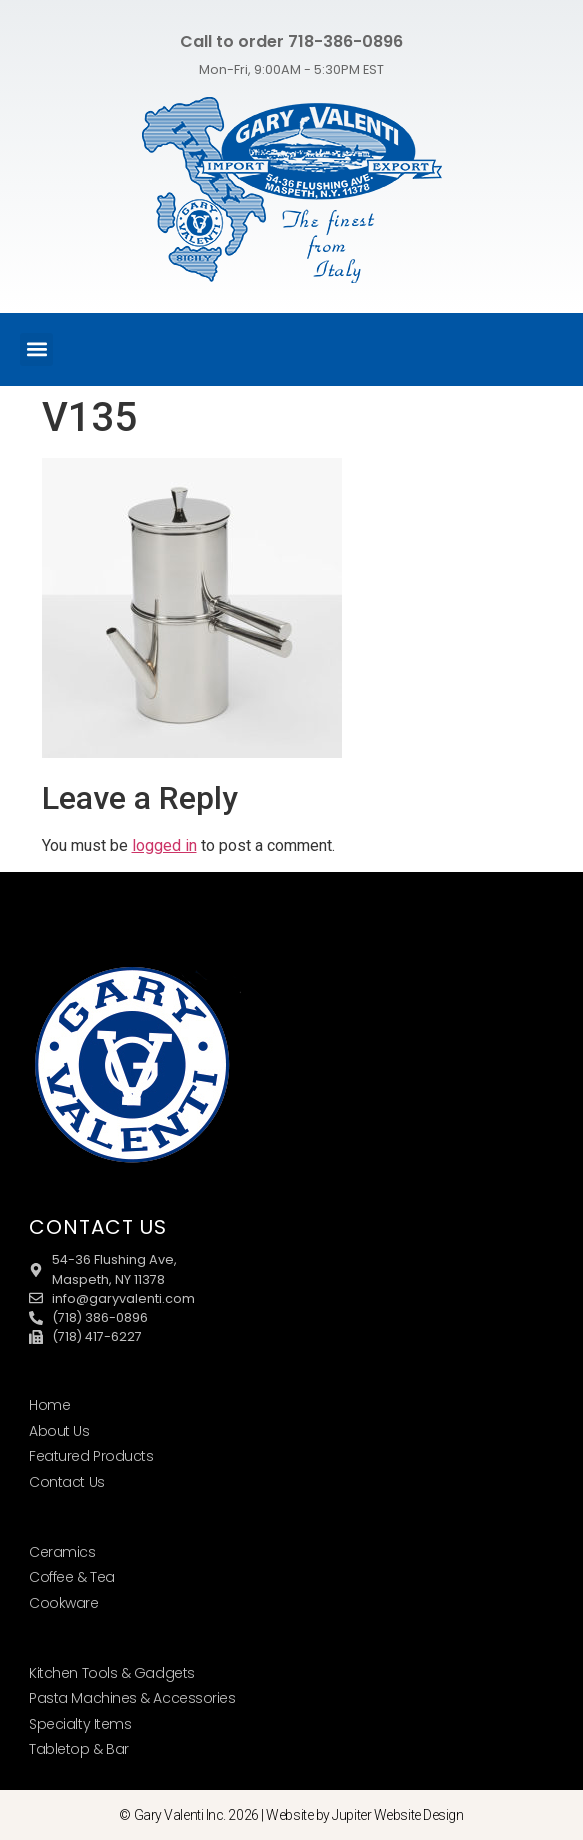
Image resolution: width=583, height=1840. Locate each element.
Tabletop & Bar (79, 1749)
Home (49, 1405)
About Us (59, 1431)
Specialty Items (80, 1724)
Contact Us (67, 1482)
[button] (36, 349)
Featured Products (91, 1456)
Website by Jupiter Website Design (364, 1815)
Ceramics (62, 1552)
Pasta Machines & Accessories (132, 1698)
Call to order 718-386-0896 (291, 41)
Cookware (63, 1603)
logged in (164, 845)
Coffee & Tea (72, 1577)
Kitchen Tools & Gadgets (112, 1673)
